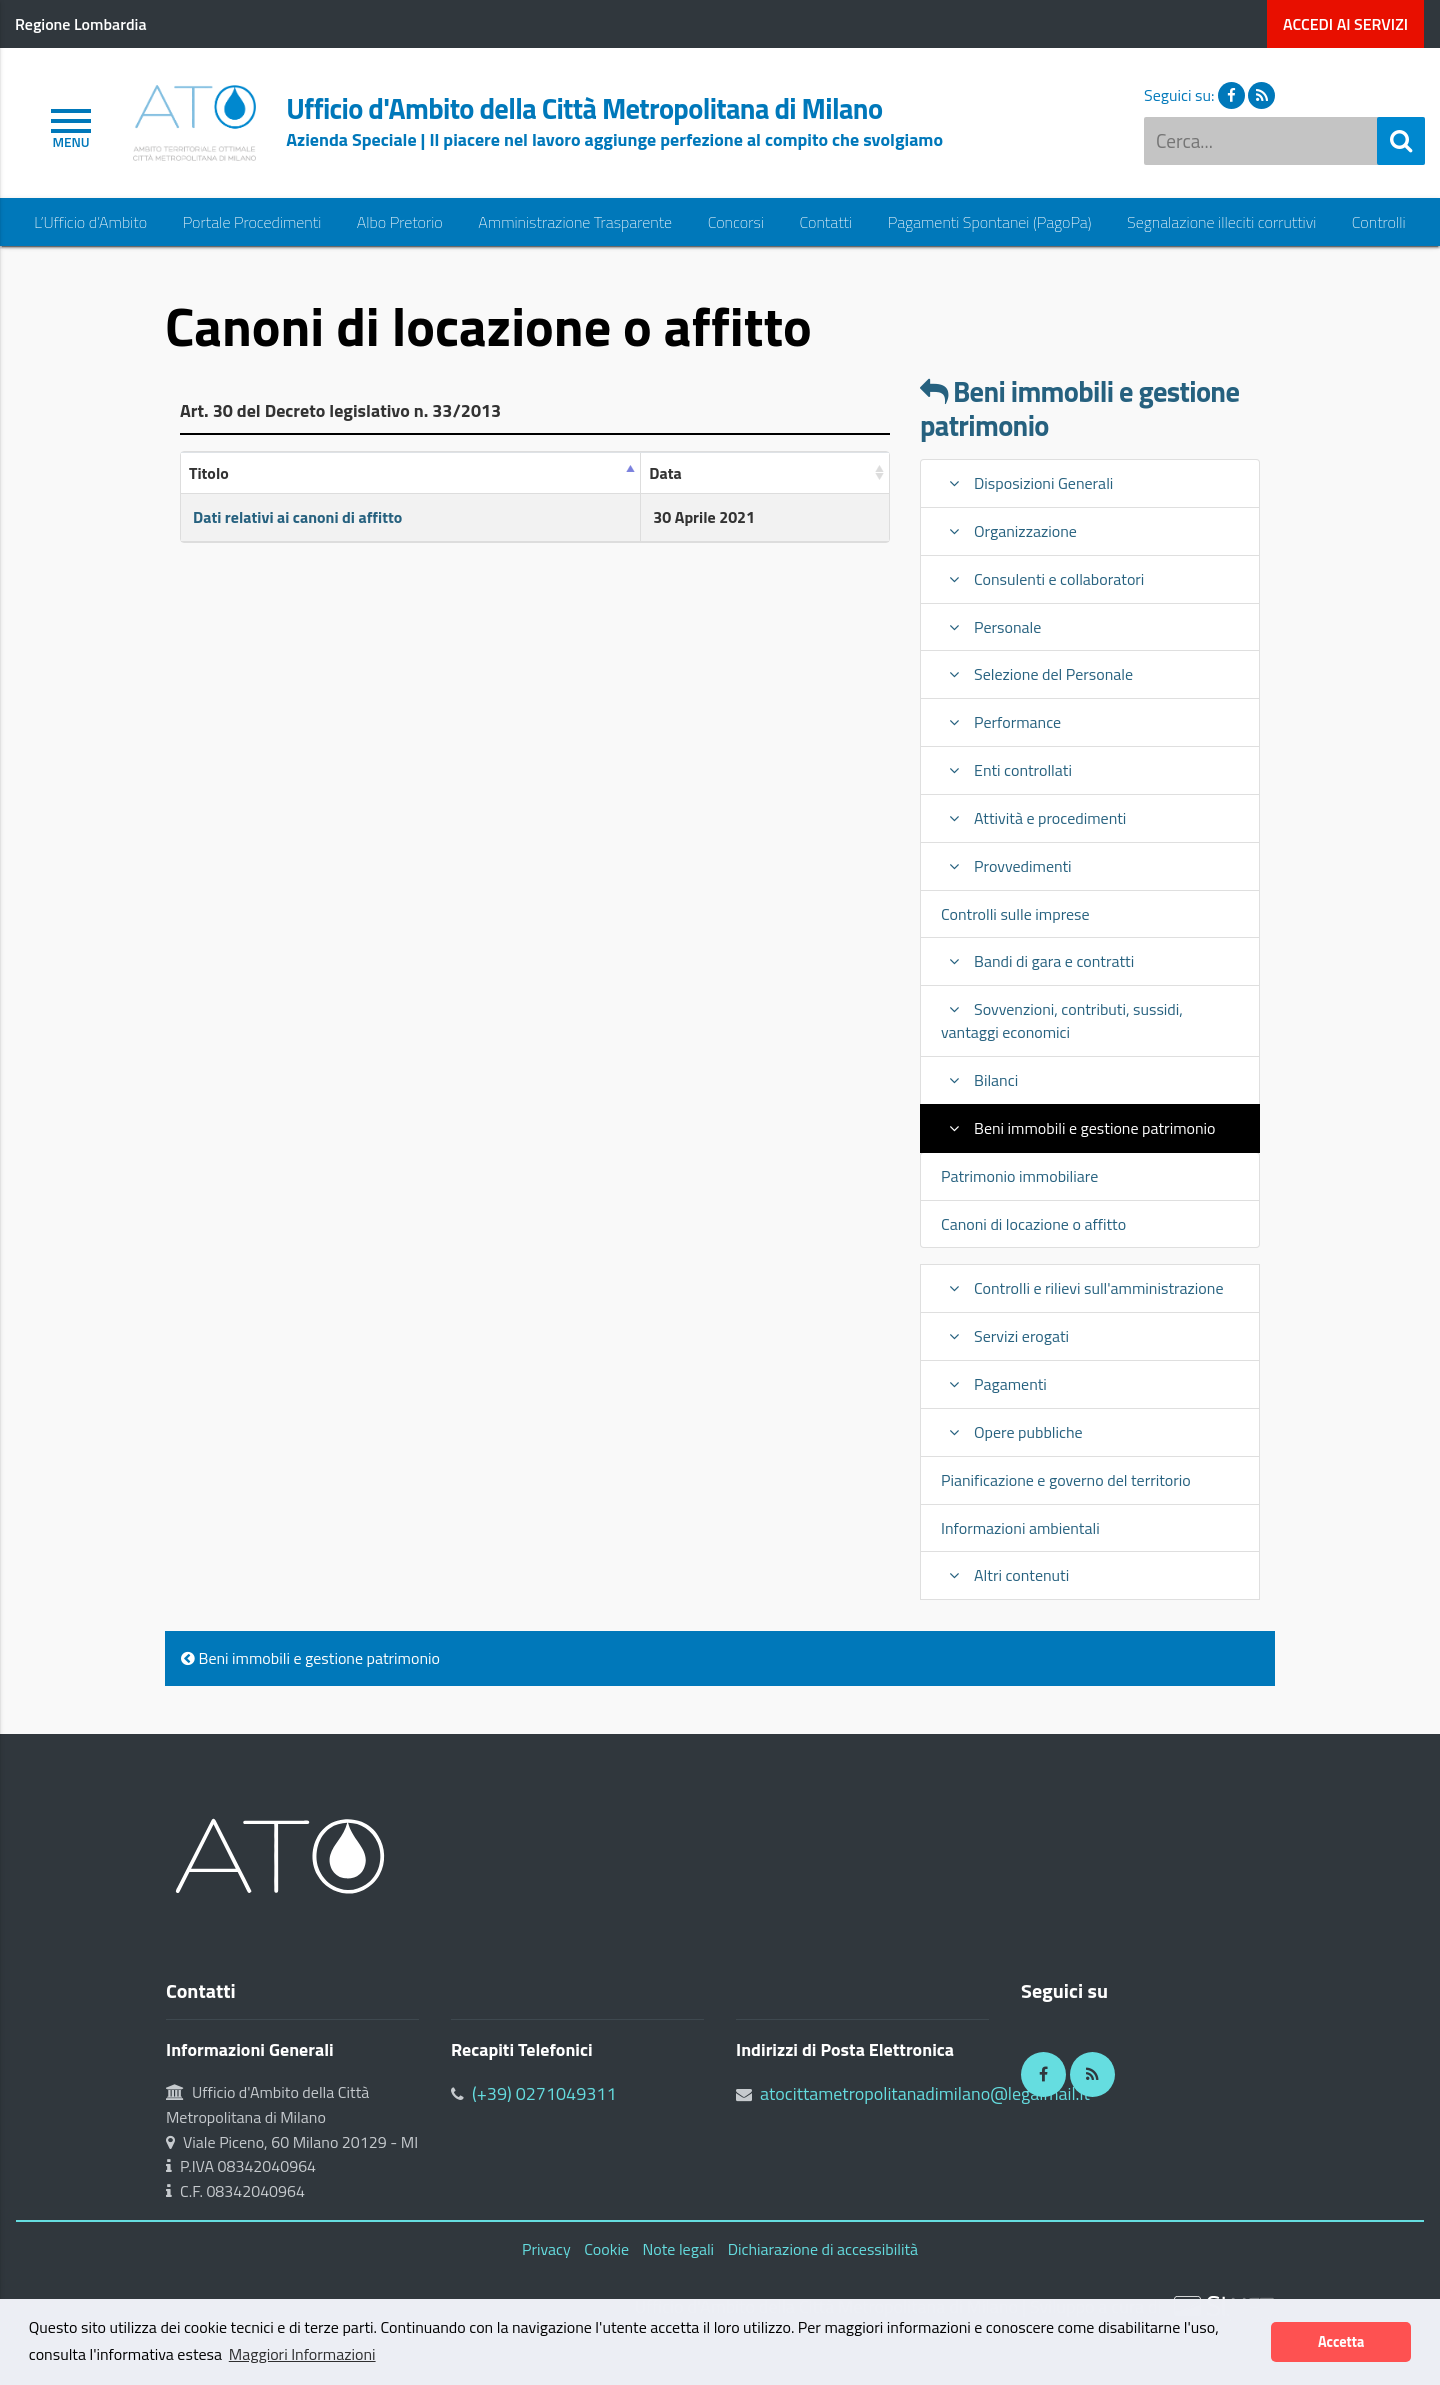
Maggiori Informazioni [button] (302, 2354)
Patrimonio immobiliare (1019, 1176)
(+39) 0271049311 (544, 2093)
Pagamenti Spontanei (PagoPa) (990, 222)
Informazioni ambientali (1020, 1528)
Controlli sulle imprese (1015, 914)
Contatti (825, 222)
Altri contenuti (1005, 1575)
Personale (991, 627)
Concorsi (736, 222)
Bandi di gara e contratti (1037, 961)
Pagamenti (994, 1384)
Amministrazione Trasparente (575, 222)
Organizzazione (1009, 531)
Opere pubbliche (1012, 1432)
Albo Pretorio (400, 222)
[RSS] (1092, 2074)
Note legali (679, 2249)
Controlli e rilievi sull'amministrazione (1082, 1288)
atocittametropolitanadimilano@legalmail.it (925, 2093)
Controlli (1379, 222)
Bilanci (979, 1080)
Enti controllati (1006, 770)
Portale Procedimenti (252, 222)
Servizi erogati (1005, 1336)
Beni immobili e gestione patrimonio (1079, 409)
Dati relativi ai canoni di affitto (297, 517)
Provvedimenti (1006, 866)
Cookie (606, 2249)
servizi (1345, 24)
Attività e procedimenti (1033, 818)
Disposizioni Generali (1027, 483)
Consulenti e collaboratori (1042, 579)
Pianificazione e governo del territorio (1066, 1480)
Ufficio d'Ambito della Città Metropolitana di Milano (584, 109)
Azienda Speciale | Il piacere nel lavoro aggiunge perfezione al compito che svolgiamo (614, 139)
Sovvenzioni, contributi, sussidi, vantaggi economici (1062, 1020)
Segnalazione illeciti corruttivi (1221, 222)
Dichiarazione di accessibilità (823, 2249)
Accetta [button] (1341, 2342)
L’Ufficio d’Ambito (90, 222)
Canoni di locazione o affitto (1033, 1224)
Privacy (546, 2249)
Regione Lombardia (81, 24)
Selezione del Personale (1037, 674)
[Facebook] (1043, 2074)
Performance (1001, 722)
